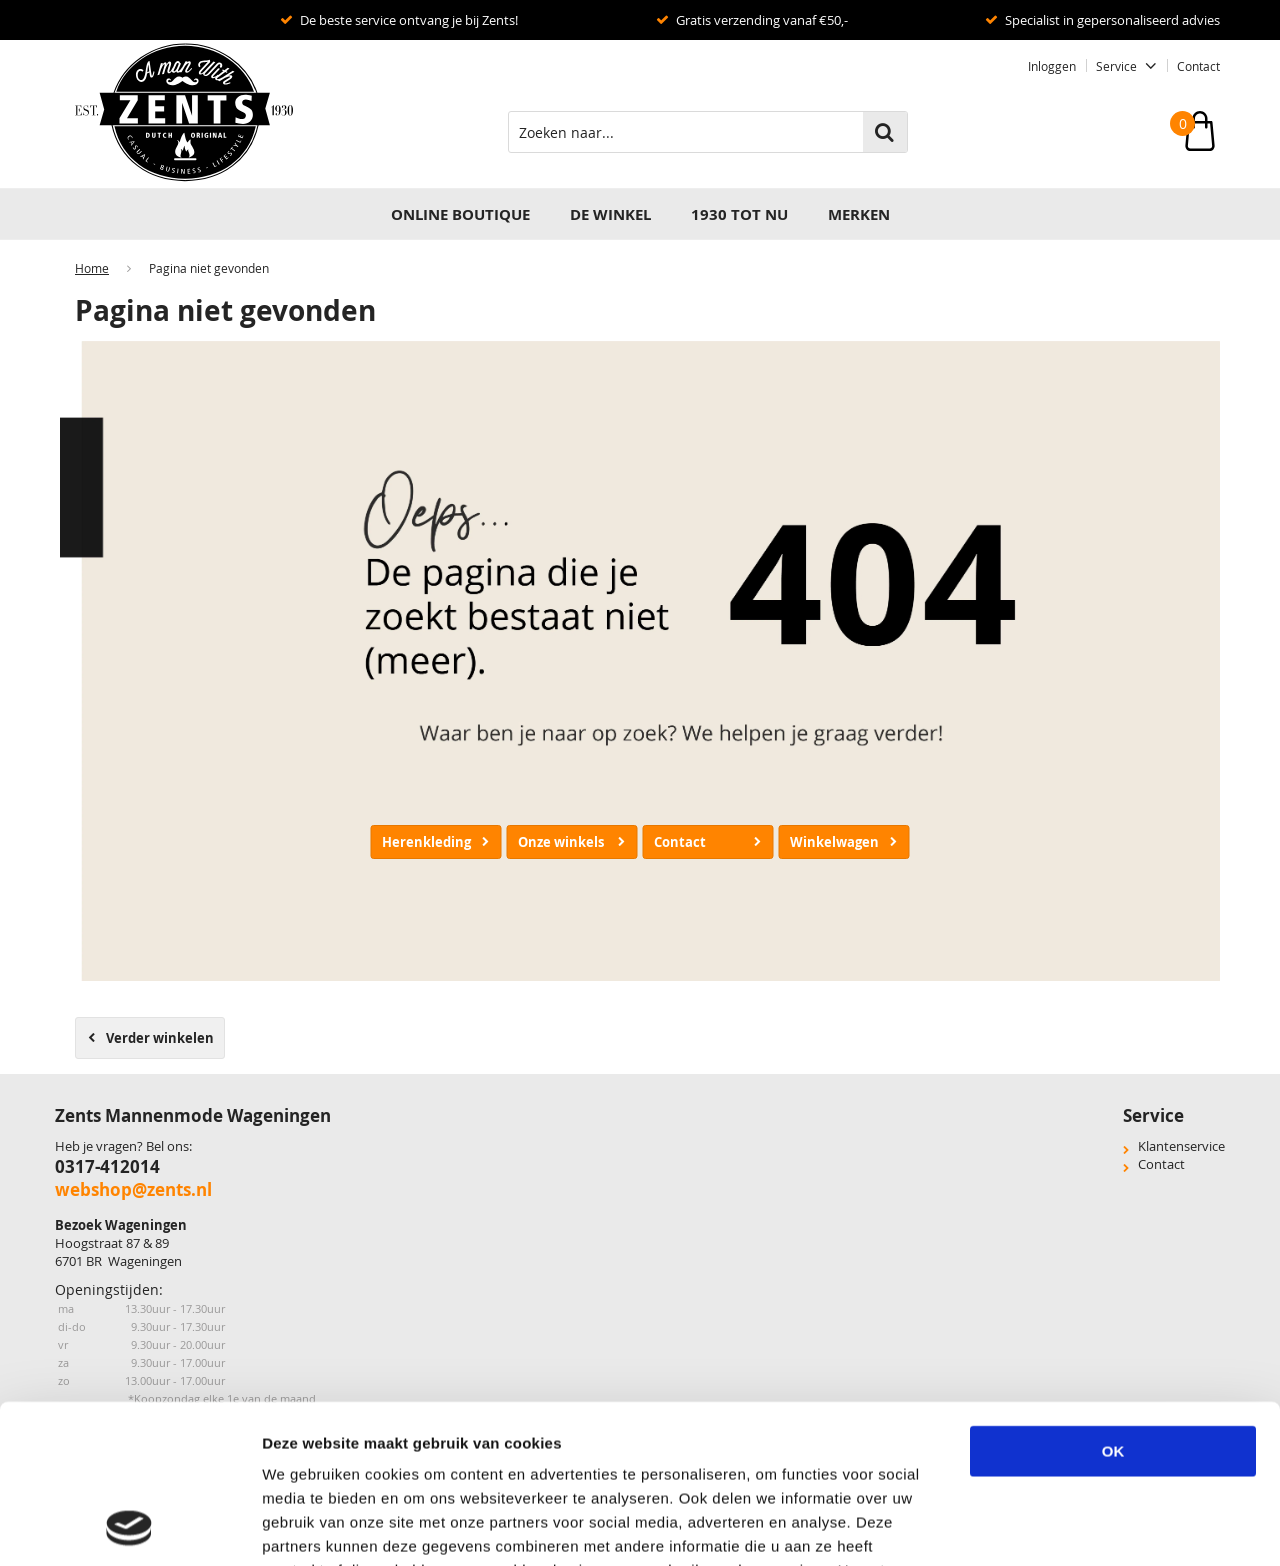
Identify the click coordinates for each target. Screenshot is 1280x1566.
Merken (859, 214)
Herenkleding (426, 842)
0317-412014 (107, 1166)
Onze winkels (561, 842)
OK (1113, 1302)
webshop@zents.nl (133, 1189)
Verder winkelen (160, 1038)
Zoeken (885, 132)
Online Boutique (460, 214)
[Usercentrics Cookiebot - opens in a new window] (129, 1527)
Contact (1198, 66)
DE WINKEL (610, 214)
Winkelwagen (834, 842)
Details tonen (1108, 1526)
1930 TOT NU (739, 214)
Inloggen (1052, 66)
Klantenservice (1181, 1146)
